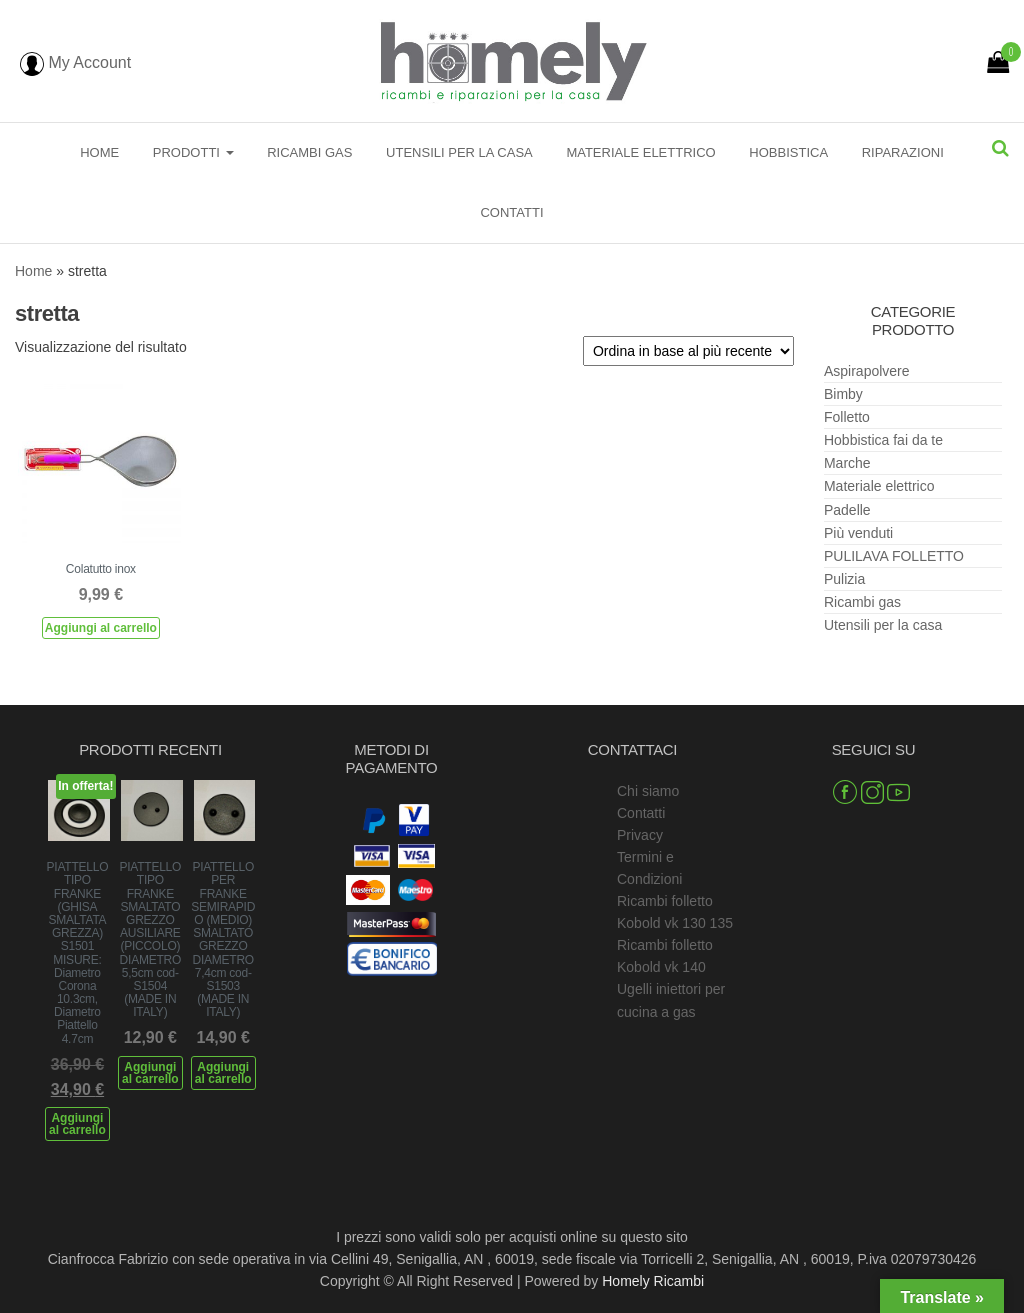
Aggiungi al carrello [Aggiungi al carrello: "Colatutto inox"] (101, 628)
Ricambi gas (309, 152)
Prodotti (193, 152)
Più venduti (858, 533)
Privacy (640, 835)
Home (99, 152)
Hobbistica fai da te (883, 440)
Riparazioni (903, 152)
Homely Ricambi (653, 1281)
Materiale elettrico (640, 152)
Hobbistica (788, 152)
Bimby (843, 394)
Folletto (847, 417)
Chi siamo (648, 791)
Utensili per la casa (459, 152)
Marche (847, 463)
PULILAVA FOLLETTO (894, 556)
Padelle (847, 510)
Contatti (511, 212)
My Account (75, 62)
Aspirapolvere (867, 371)
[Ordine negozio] (688, 351)
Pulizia (844, 579)
